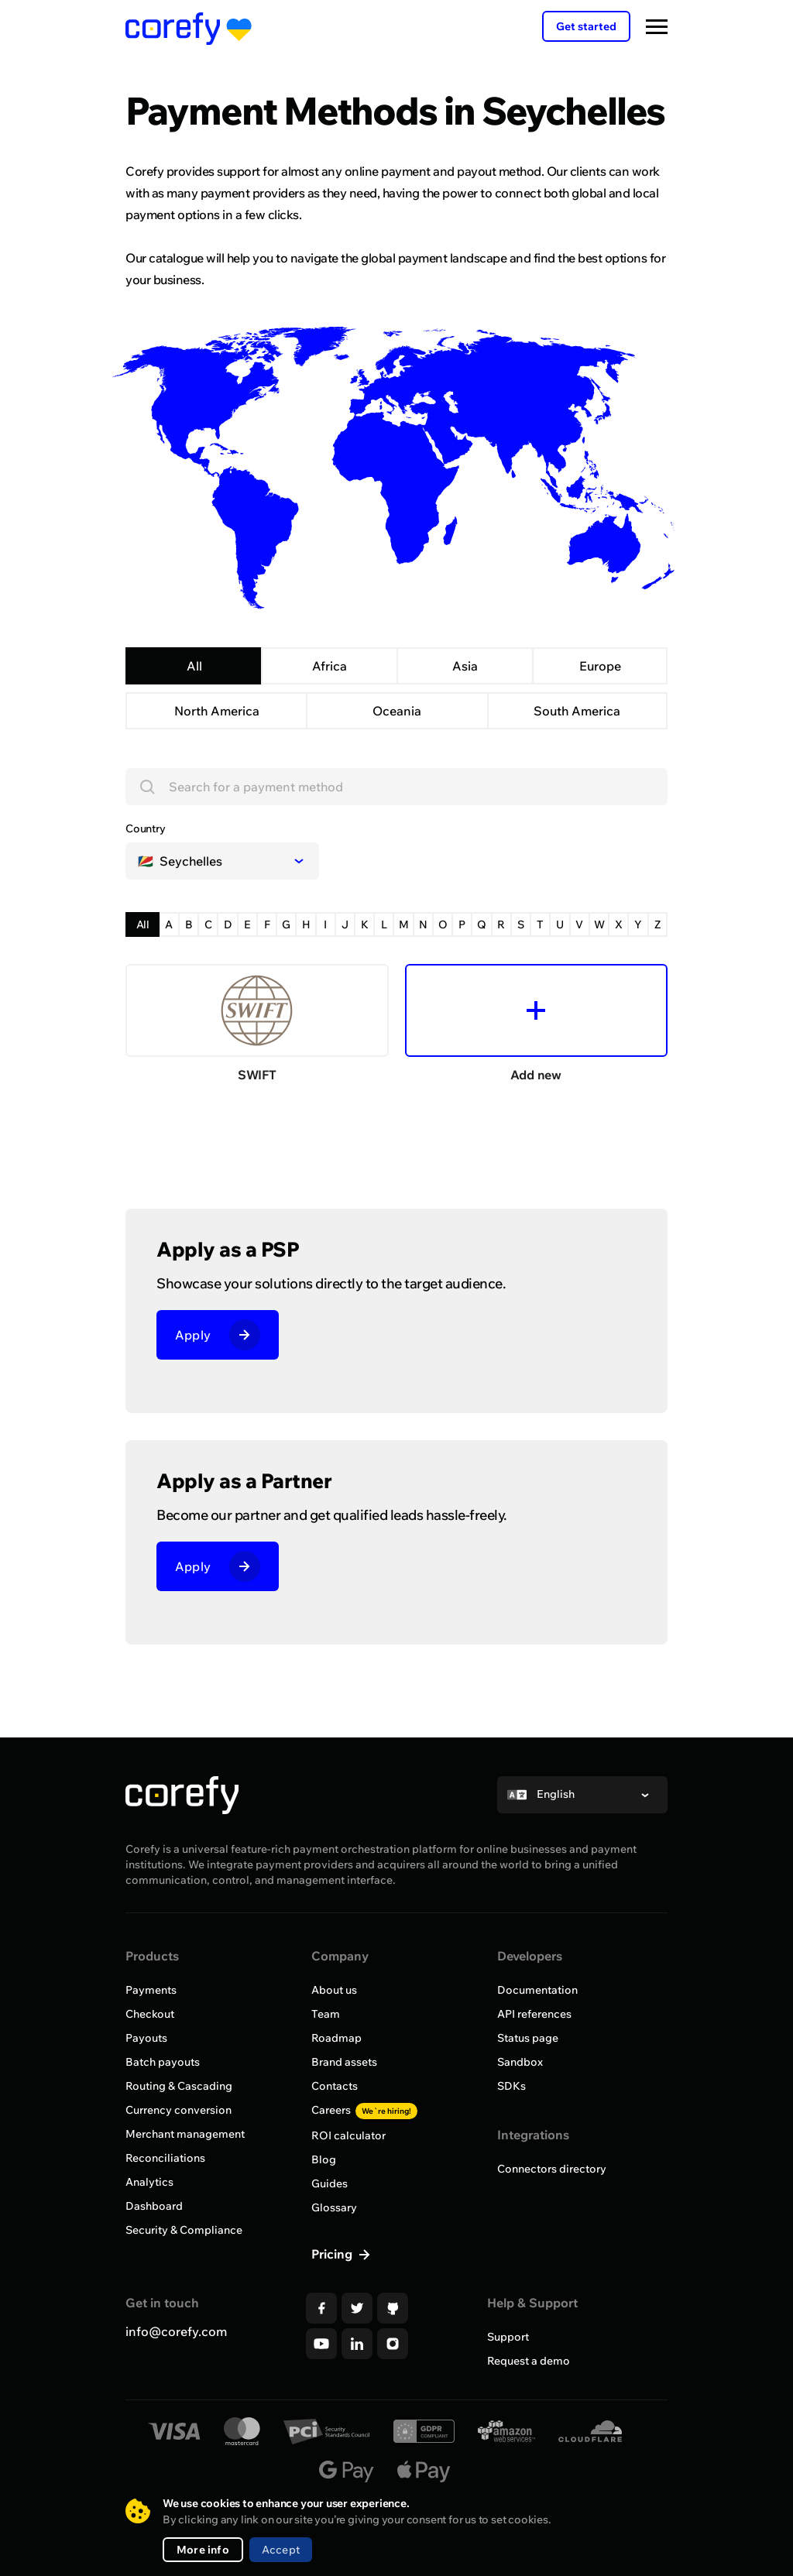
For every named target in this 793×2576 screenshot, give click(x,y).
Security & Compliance (183, 2230)
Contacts (334, 2086)
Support (508, 2337)
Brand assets (344, 2062)
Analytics (149, 2182)
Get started (586, 26)
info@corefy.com (176, 2331)
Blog (323, 2159)
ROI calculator (348, 2135)
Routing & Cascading (178, 2086)
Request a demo (528, 2361)
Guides (329, 2183)
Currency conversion (178, 2110)
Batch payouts (162, 2062)
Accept (281, 2550)
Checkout (149, 2014)
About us (334, 1990)
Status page (527, 2038)
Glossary (334, 2207)
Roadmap (336, 2038)
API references (534, 2014)
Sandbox (520, 2062)
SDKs (511, 2086)
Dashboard (154, 2206)
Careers (364, 2110)
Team (325, 2014)
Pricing (333, 2254)
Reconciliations (165, 2158)
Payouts (146, 2038)
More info (203, 2550)
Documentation (537, 1990)
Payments (151, 1990)
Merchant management (185, 2134)
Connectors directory (551, 2169)
